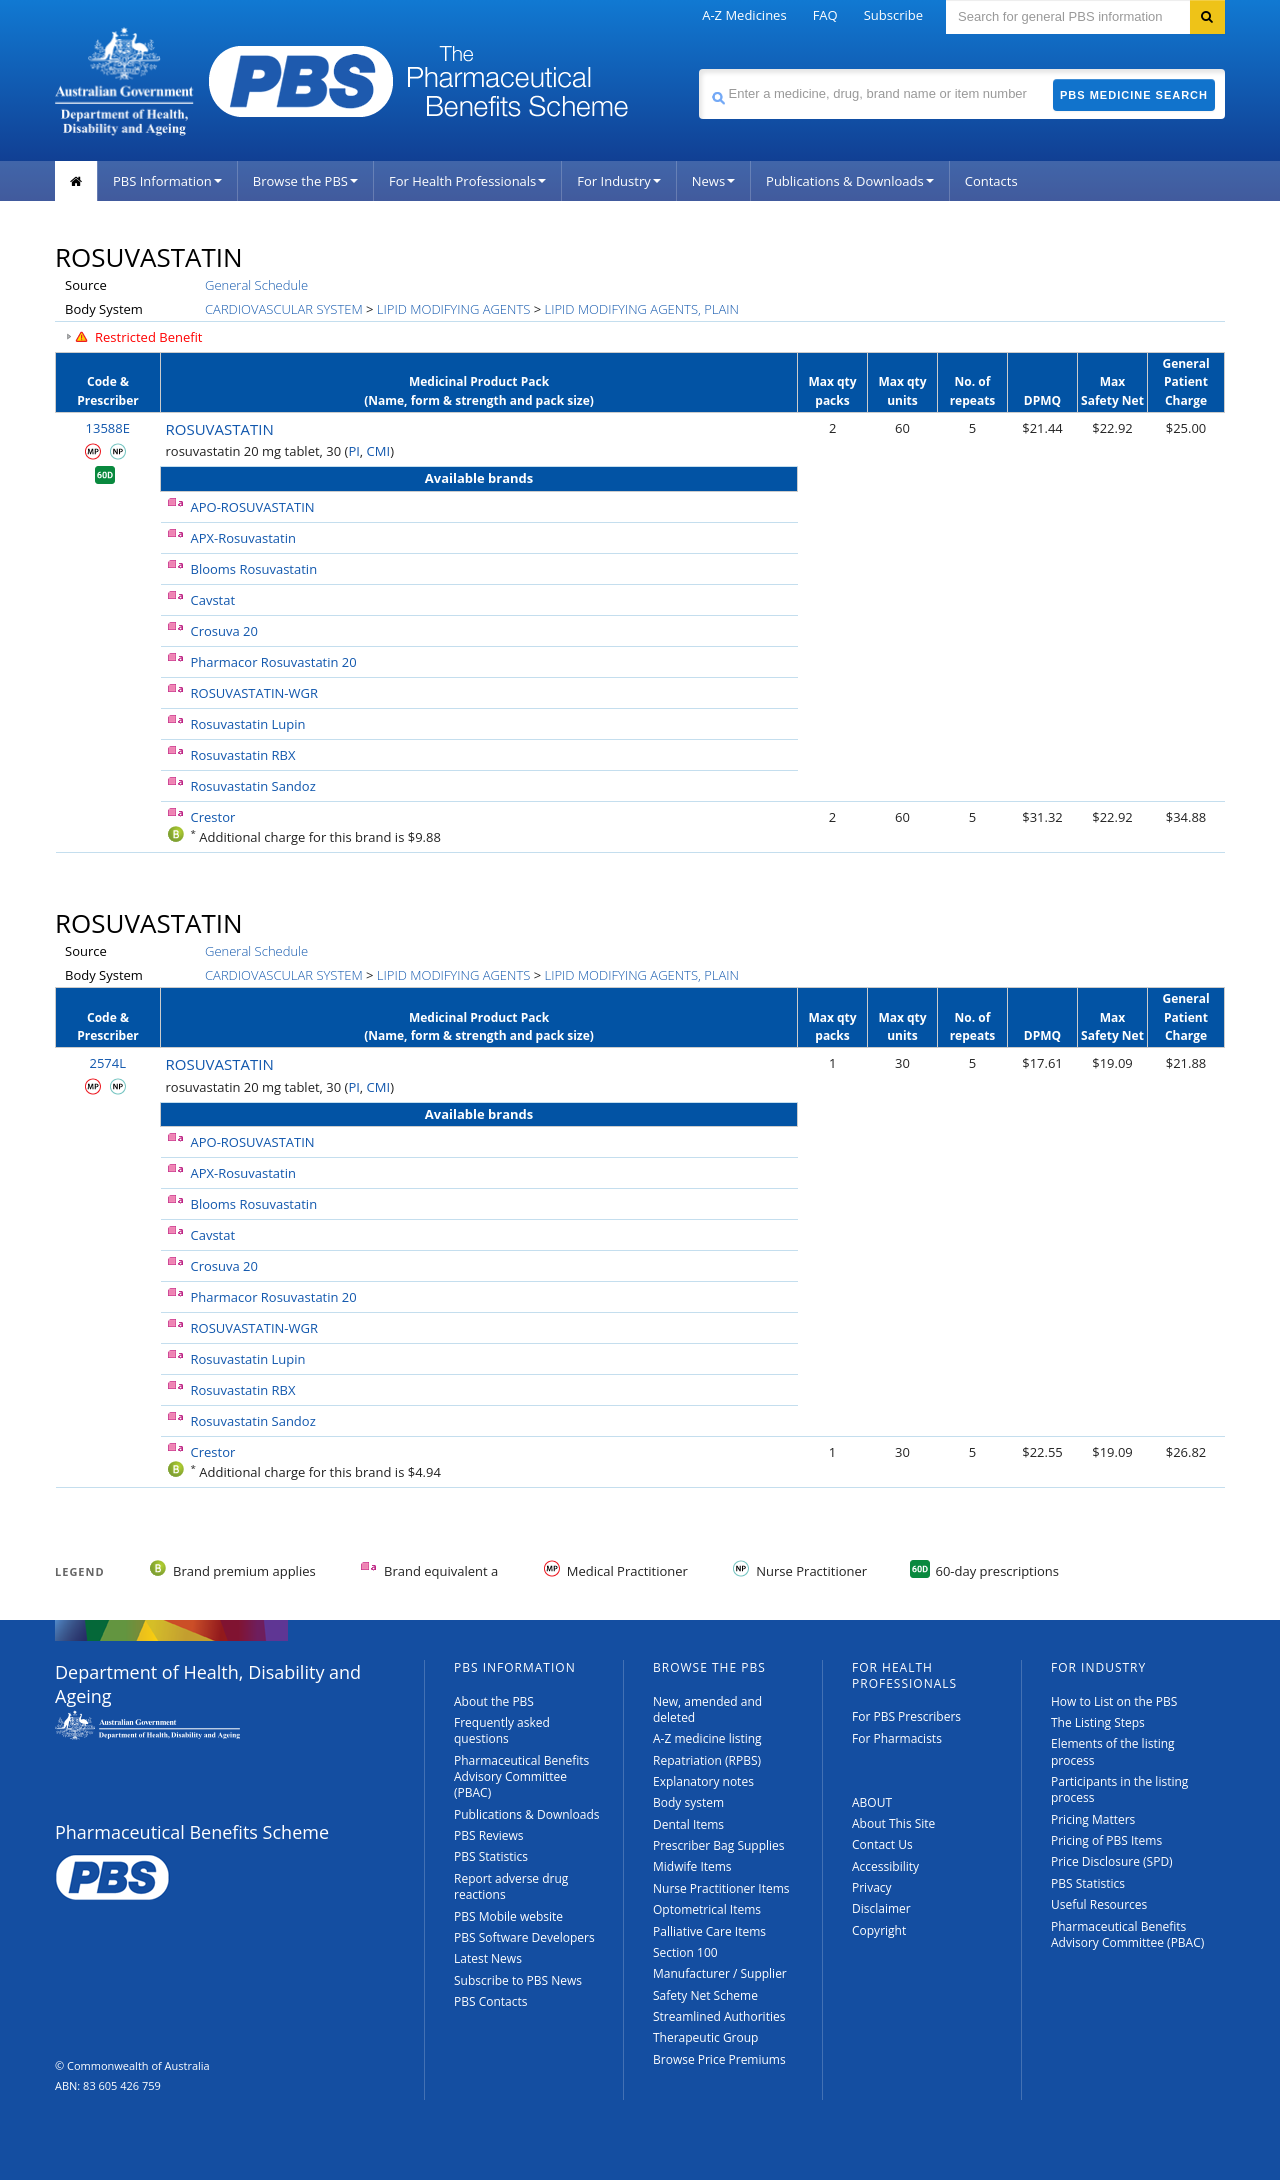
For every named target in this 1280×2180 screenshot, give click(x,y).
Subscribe (893, 15)
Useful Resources (1099, 1904)
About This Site (893, 1823)
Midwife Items (692, 1866)
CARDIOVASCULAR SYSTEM (284, 309)
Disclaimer (881, 1908)
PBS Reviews (489, 1835)
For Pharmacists (897, 1738)
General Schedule (256, 285)
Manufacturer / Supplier (720, 1973)
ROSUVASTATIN (220, 429)
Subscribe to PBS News (518, 1980)
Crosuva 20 (224, 631)
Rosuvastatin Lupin (248, 724)
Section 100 (685, 1952)
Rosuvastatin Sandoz (253, 786)
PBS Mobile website (508, 1916)
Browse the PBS (305, 181)
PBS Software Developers (524, 1937)
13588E (108, 428)
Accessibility (885, 1866)
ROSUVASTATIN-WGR (254, 693)
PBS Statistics (491, 1856)
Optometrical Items (707, 1909)
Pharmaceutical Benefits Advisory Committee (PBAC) (521, 1777)
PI (353, 451)
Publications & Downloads (850, 181)
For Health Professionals (467, 181)
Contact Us (882, 1844)
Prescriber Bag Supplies (719, 1845)
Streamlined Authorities (719, 2016)
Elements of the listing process (1113, 1751)
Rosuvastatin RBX (243, 755)
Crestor (213, 817)
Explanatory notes (703, 1781)
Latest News (488, 1958)
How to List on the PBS (1114, 1701)
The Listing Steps (1098, 1722)
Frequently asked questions (502, 1730)
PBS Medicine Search (1134, 95)
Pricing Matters (1093, 1819)
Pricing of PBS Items (1106, 1840)
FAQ (825, 15)
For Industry (618, 181)
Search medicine (698, 68)
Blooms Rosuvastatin (254, 569)
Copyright (879, 1930)
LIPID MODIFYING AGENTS (453, 309)
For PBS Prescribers (906, 1716)
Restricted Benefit (149, 337)
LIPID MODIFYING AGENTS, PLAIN (642, 309)
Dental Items (688, 1824)
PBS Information (167, 181)
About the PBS (494, 1701)
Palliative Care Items (709, 1931)
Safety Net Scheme (705, 1995)
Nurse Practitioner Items (721, 1888)
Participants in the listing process (1119, 1789)
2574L (107, 1063)
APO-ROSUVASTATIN (253, 507)
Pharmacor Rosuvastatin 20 (274, 662)
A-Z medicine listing (707, 1738)
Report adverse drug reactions (511, 1886)
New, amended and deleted (707, 1709)
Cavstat (213, 600)
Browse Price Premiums (719, 2059)
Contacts (991, 181)
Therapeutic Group (705, 2037)
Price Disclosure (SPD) (1112, 1861)
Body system (688, 1802)
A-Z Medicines (744, 15)
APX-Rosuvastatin (243, 538)
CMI (379, 451)
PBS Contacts (491, 2001)
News (713, 181)
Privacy (872, 1887)
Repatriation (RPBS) (707, 1760)
